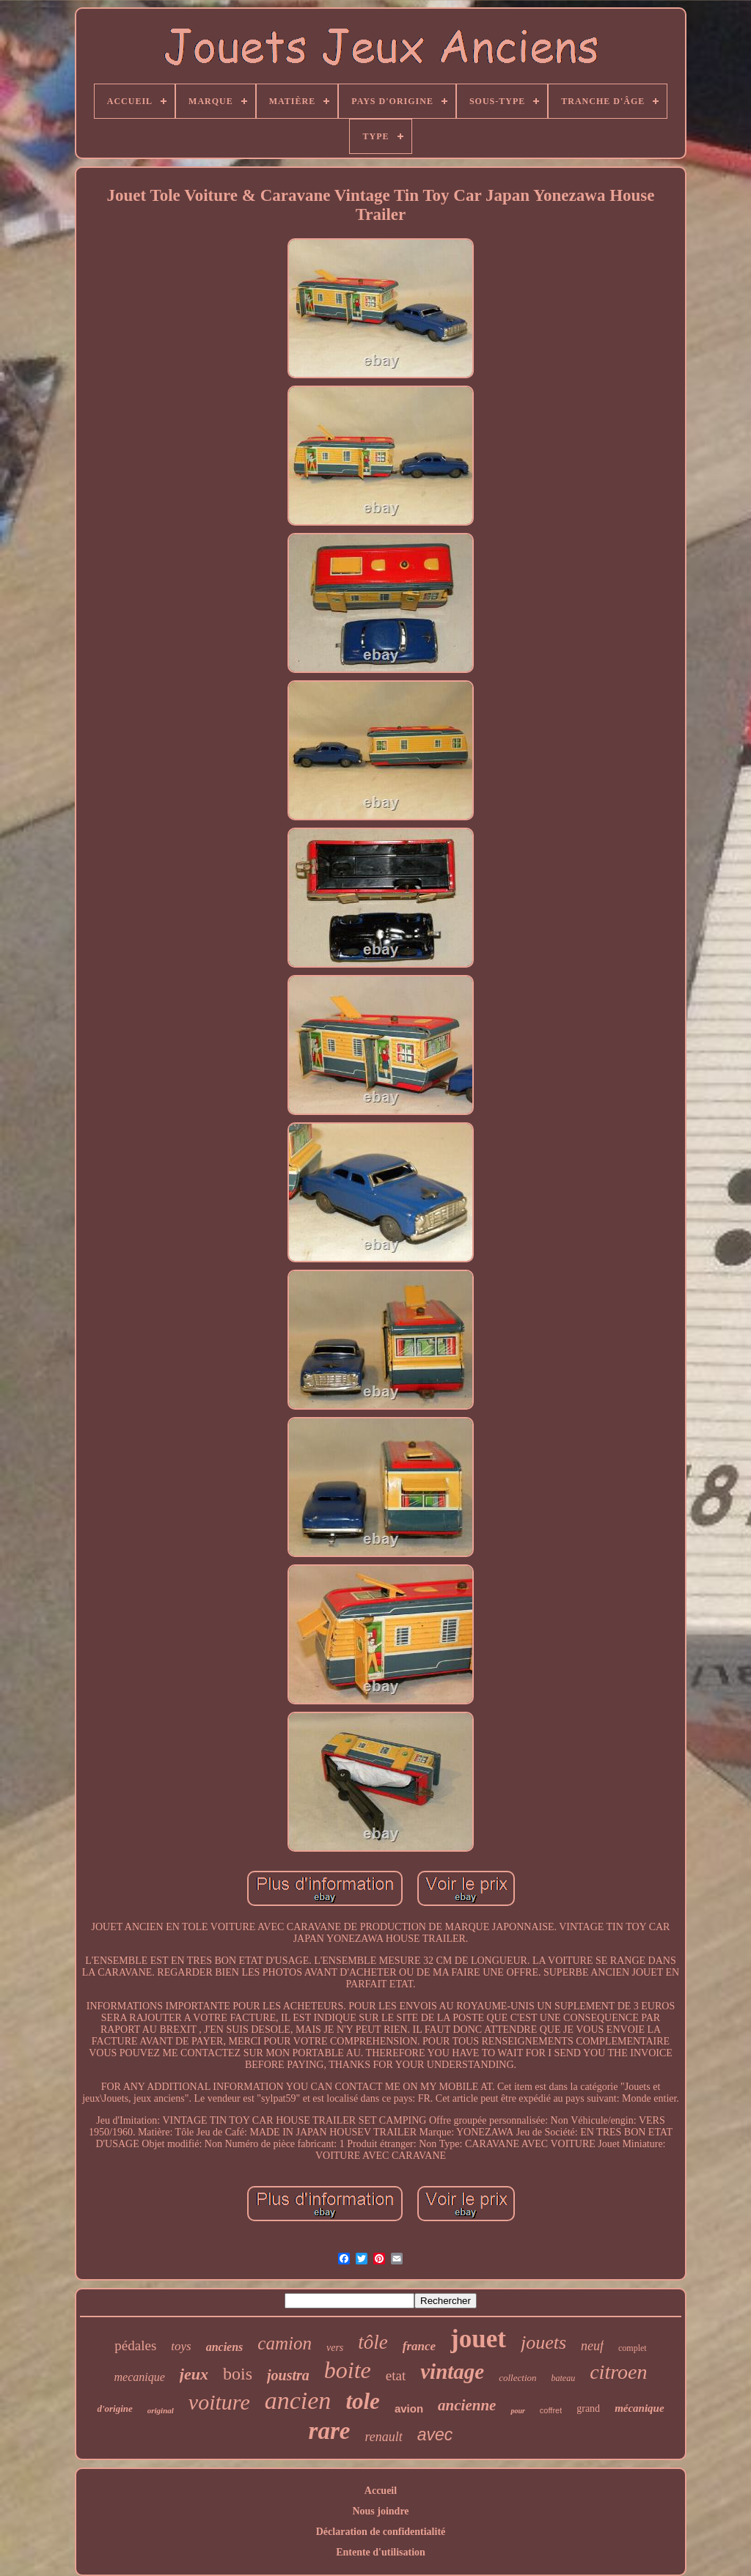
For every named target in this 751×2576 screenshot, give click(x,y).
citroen (618, 2371)
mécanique (639, 2408)
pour (517, 2411)
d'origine (114, 2408)
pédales (135, 2345)
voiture (219, 2402)
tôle (373, 2342)
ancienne (467, 2405)
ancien (298, 2400)
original (160, 2410)
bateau (564, 2378)
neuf (592, 2345)
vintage (452, 2371)
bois (237, 2373)
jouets (543, 2342)
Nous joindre (380, 2511)
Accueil (380, 2490)
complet (632, 2348)
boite (347, 2370)
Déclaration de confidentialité (381, 2531)
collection (517, 2377)
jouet (478, 2339)
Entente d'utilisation (380, 2552)
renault (383, 2436)
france (419, 2346)
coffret (551, 2410)
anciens (224, 2347)
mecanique (139, 2377)
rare (330, 2431)
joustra (288, 2375)
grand (588, 2408)
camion (284, 2343)
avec (435, 2434)
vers (334, 2347)
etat (396, 2375)
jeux (194, 2374)
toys (181, 2346)
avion (409, 2408)
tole (362, 2401)
